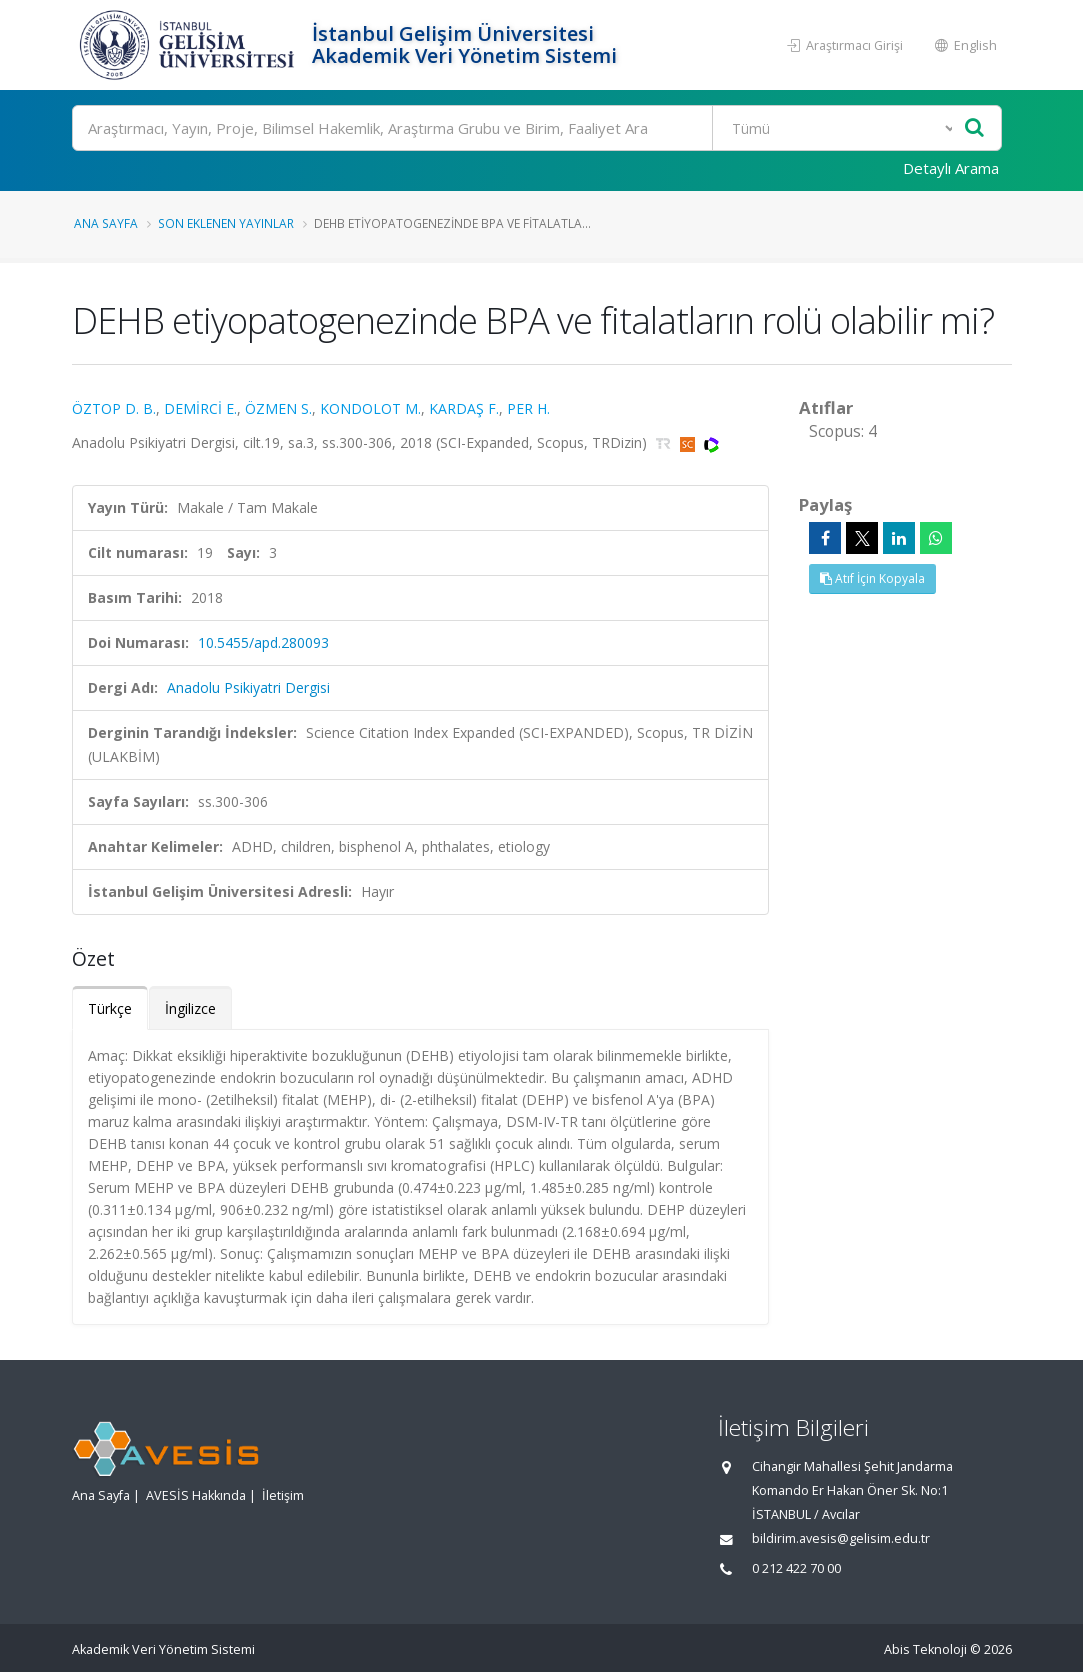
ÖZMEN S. (278, 408)
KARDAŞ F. (464, 408)
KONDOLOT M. (370, 408)
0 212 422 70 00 (796, 1568)
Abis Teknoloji (925, 1649)
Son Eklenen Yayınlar (226, 223)
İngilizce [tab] (190, 1008)
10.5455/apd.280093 (263, 642)
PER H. (528, 408)
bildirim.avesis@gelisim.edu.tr (841, 1538)
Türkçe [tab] (110, 1008)
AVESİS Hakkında (196, 1495)
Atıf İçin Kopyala (872, 578)
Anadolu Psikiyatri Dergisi (248, 687)
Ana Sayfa (106, 223)
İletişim (283, 1495)
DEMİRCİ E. (200, 408)
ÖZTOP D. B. (114, 408)
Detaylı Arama (951, 168)
